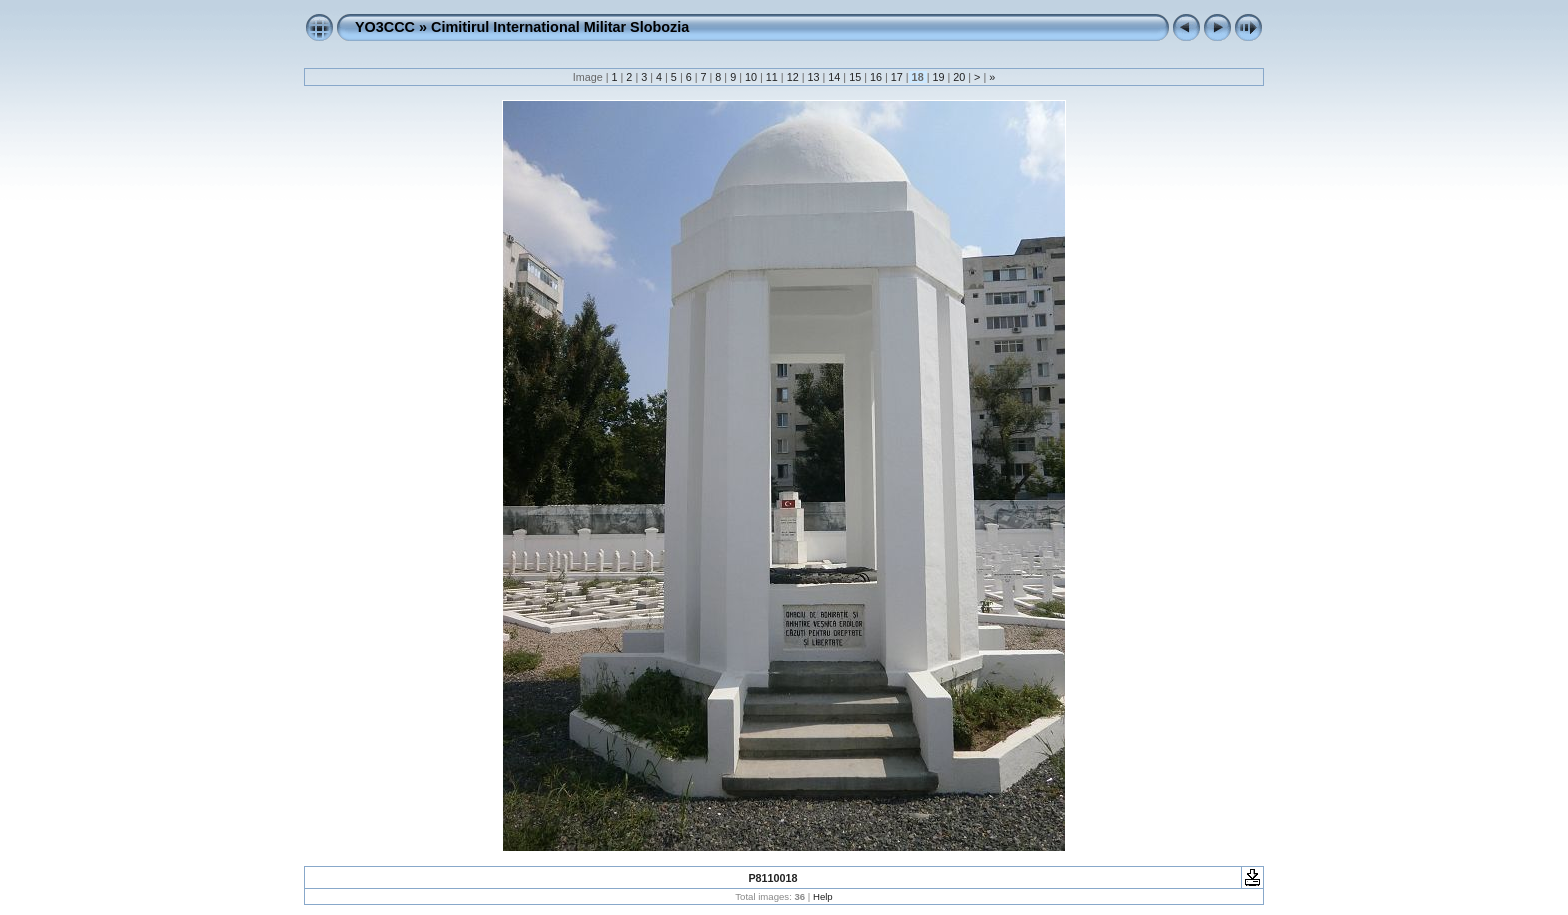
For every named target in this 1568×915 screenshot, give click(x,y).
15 (855, 77)
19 (938, 77)
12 (793, 77)
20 (959, 77)
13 (813, 77)
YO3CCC (385, 27)
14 (834, 77)
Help (823, 896)
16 (876, 77)
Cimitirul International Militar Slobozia (560, 27)
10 (751, 77)
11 (772, 77)
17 (897, 77)
